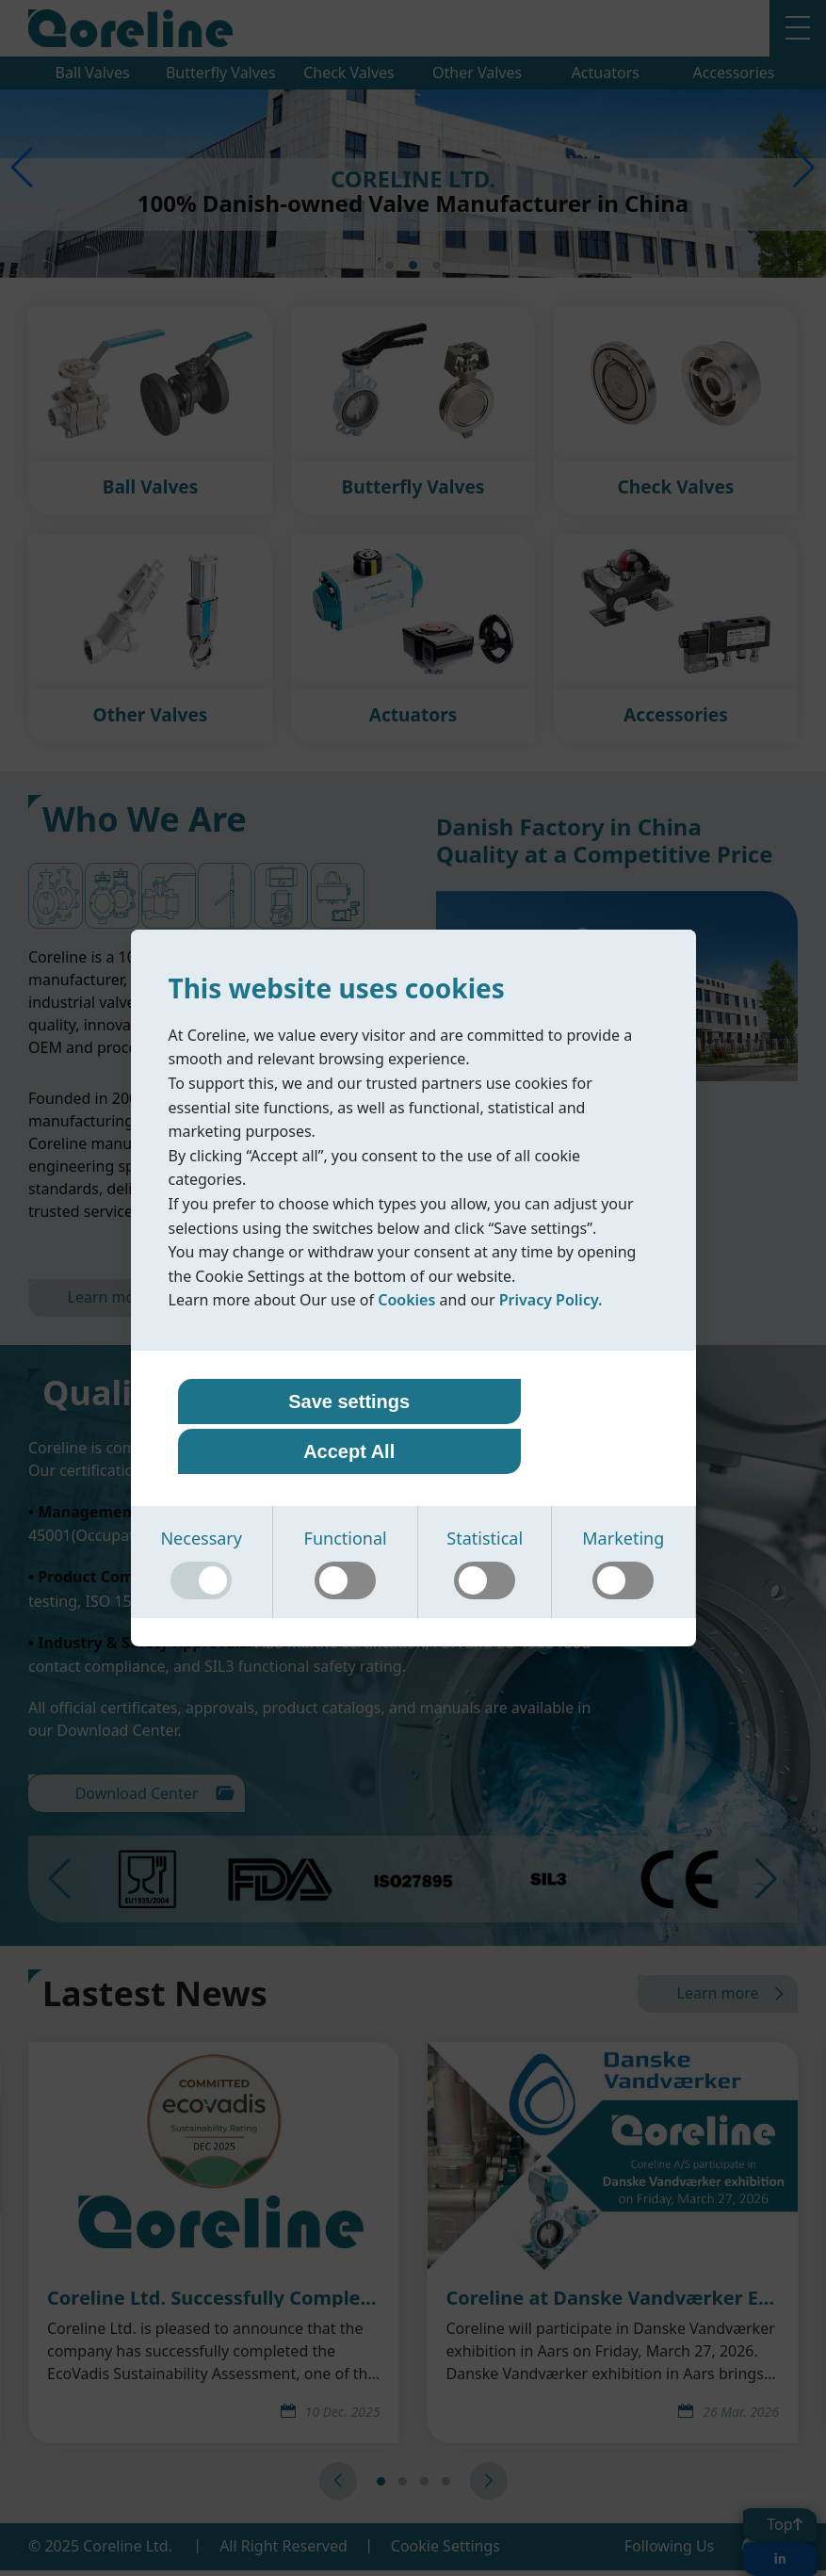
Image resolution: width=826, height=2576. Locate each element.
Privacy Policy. (551, 1327)
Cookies (406, 1327)
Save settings (293, 1428)
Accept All (532, 1428)
